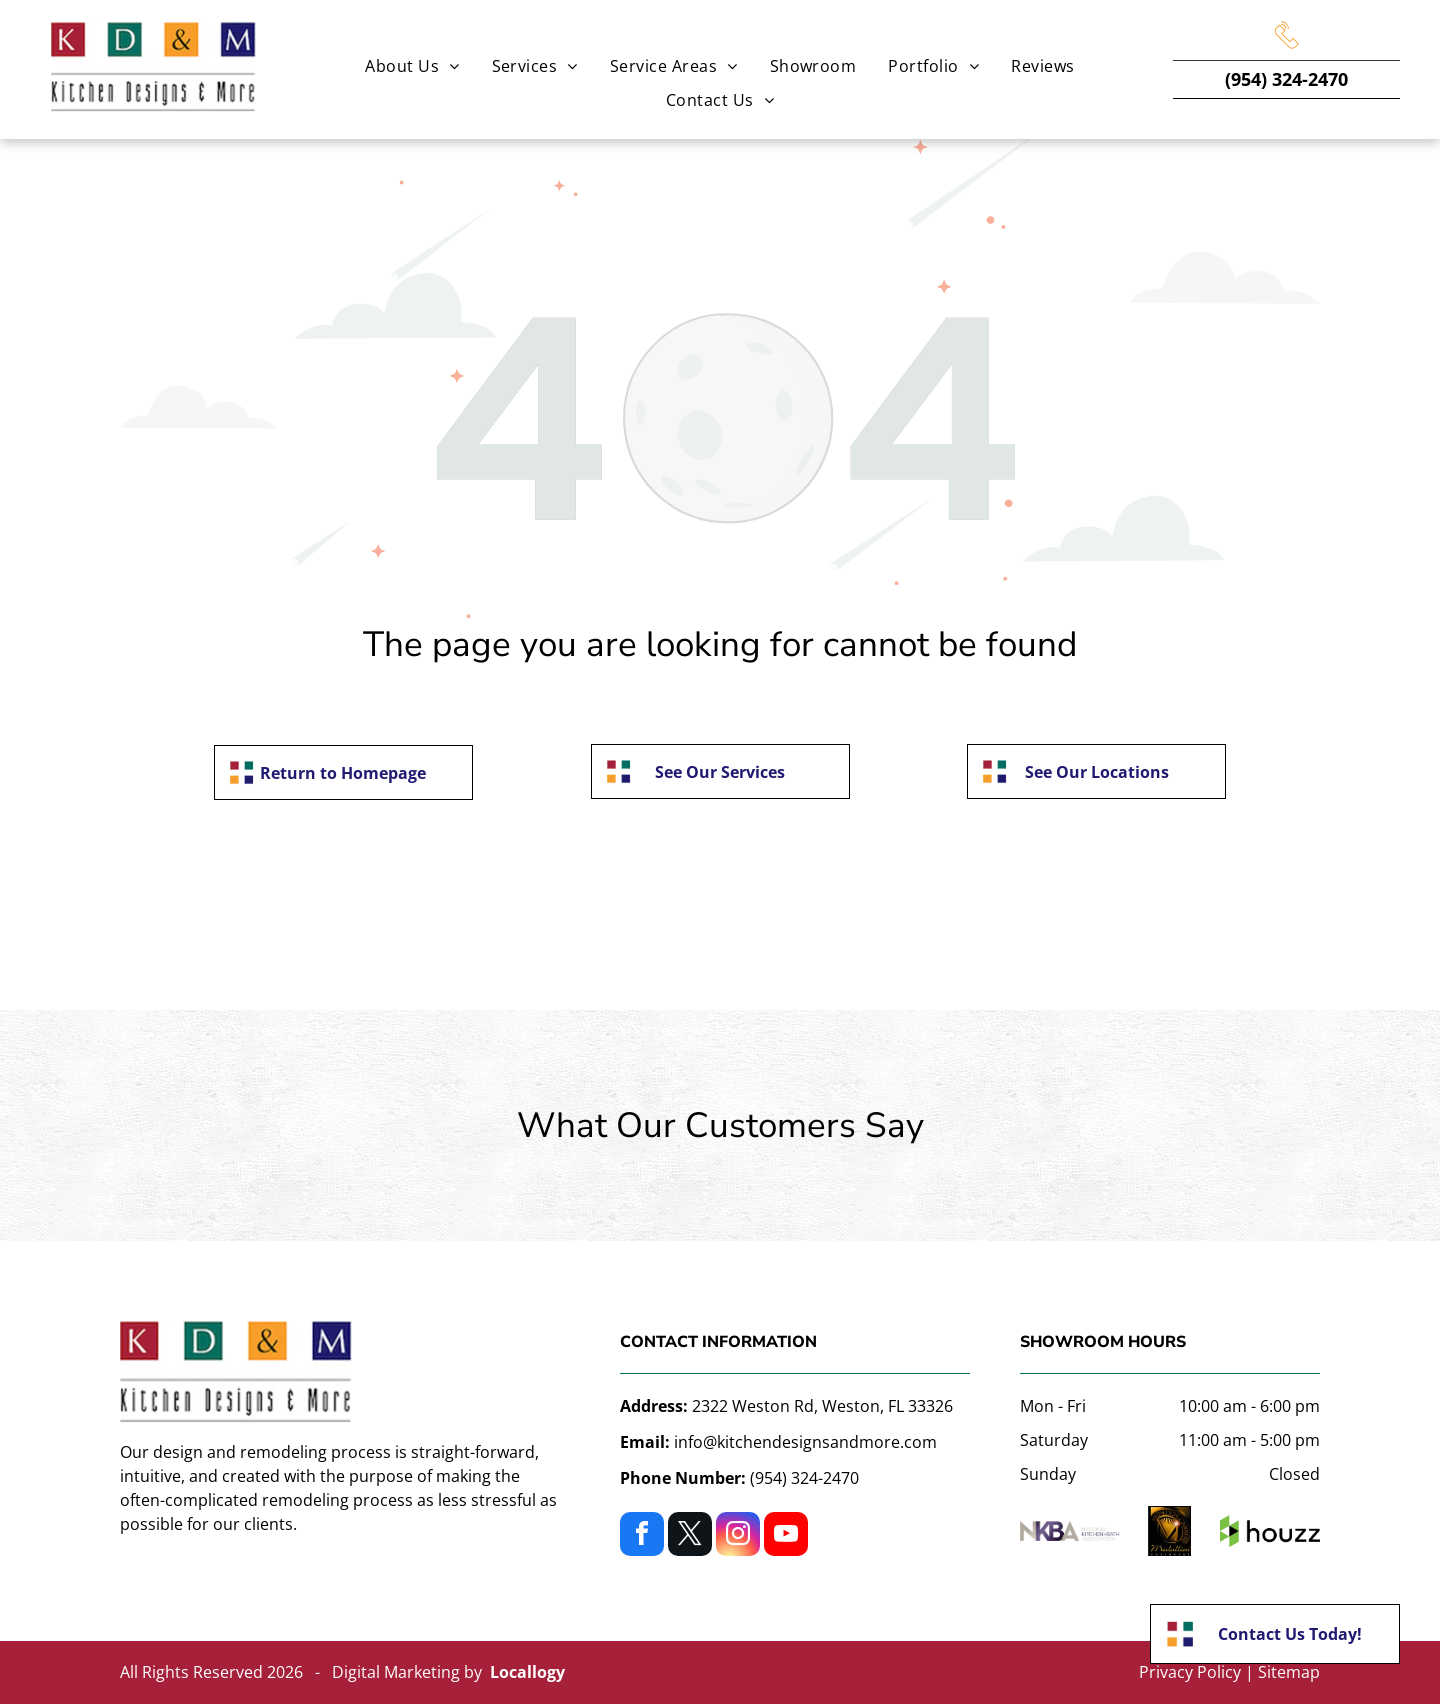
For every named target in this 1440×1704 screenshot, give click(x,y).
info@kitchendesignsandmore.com (805, 1442)
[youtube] (786, 1536)
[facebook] (642, 1536)
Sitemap (1289, 1672)
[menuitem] (412, 66)
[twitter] (690, 1536)
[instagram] (738, 1536)
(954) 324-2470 (1286, 79)
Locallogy (527, 1672)
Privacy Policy (1190, 1672)
